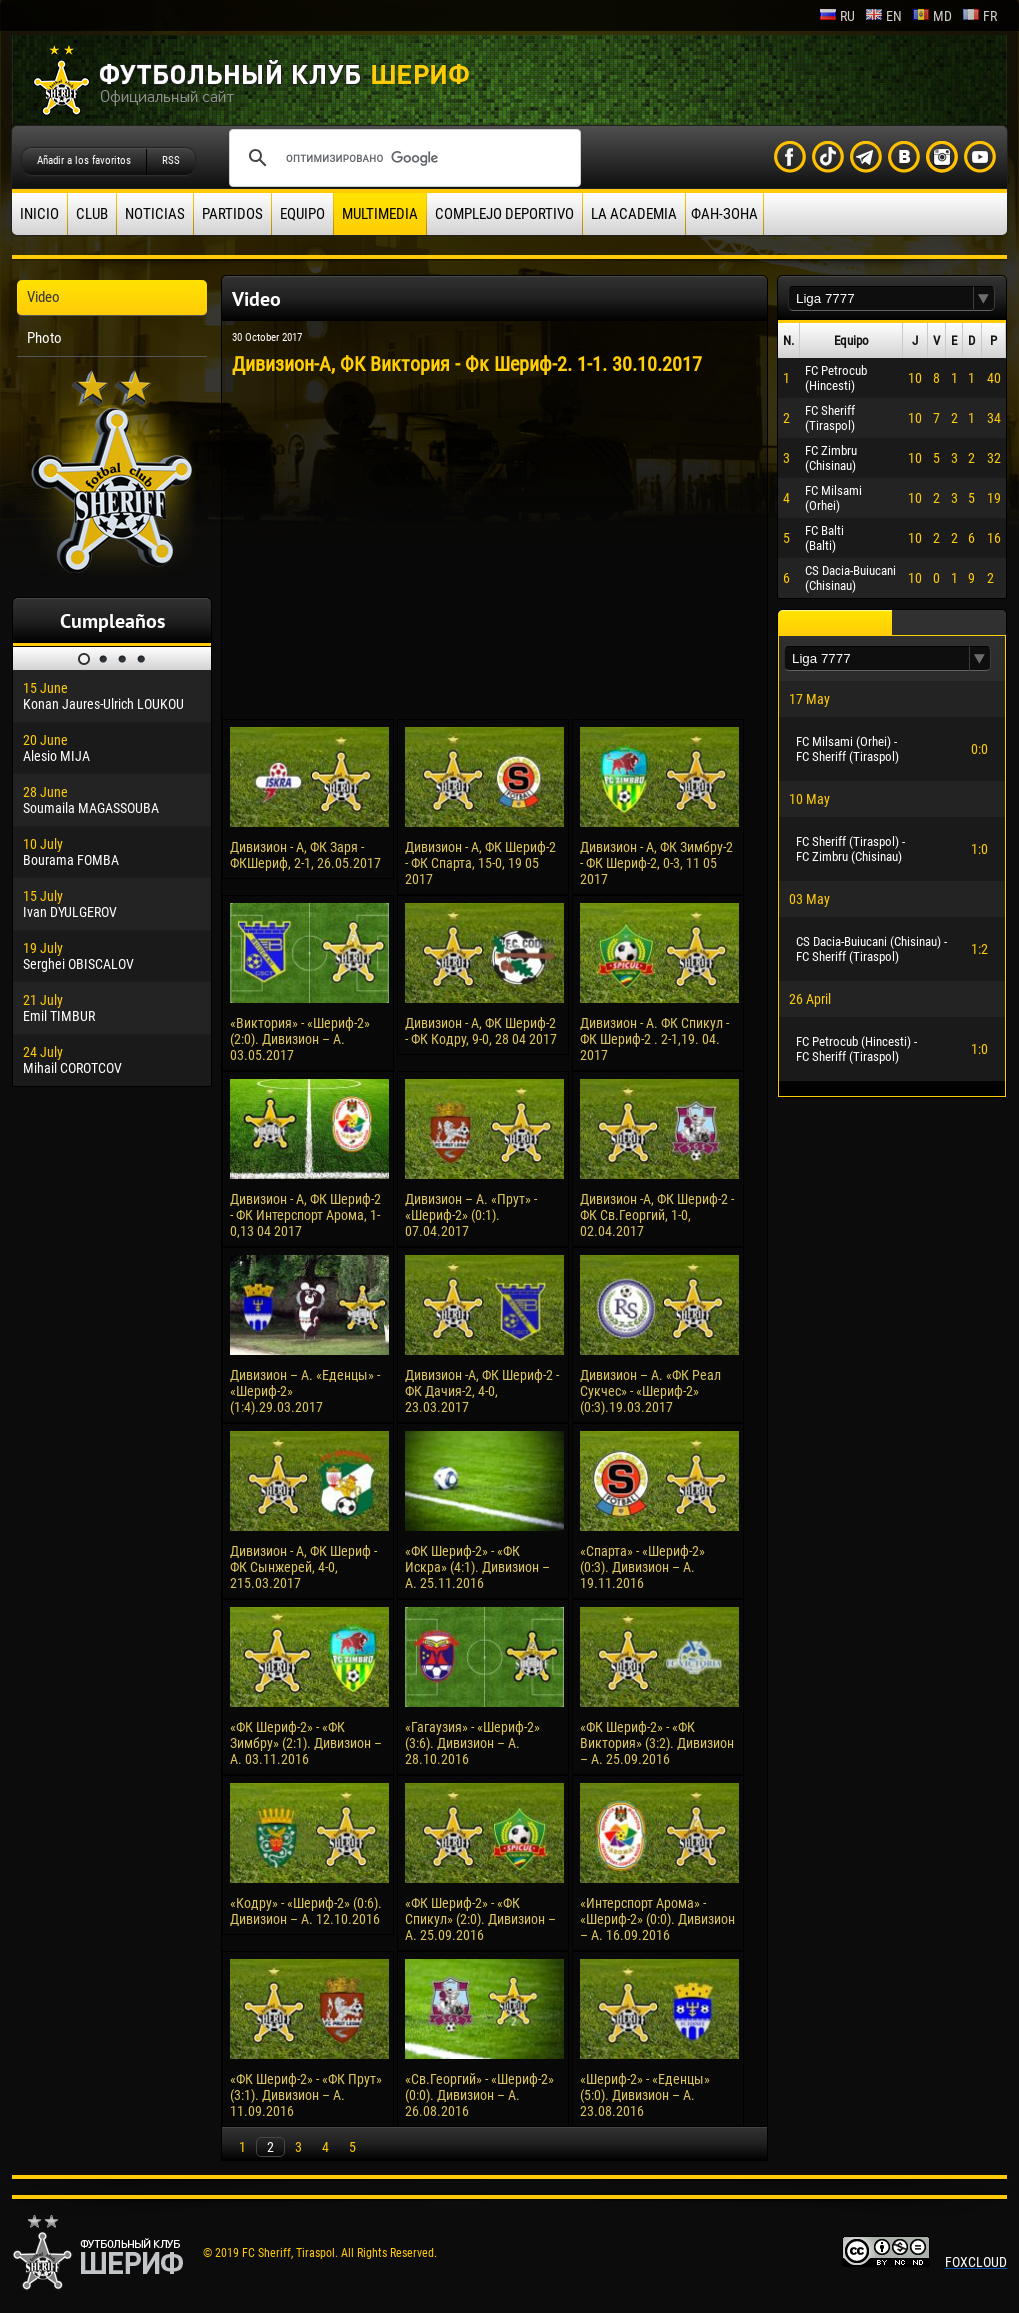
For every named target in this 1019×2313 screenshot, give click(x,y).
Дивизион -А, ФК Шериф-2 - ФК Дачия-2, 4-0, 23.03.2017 (482, 1391)
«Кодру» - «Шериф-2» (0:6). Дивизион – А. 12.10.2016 (306, 1911)
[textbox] (881, 298)
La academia (634, 214)
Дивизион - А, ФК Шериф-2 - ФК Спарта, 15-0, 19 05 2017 (480, 863)
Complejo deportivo (504, 214)
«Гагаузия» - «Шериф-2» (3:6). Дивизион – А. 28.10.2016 (472, 1743)
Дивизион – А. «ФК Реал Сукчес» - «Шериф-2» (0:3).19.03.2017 (650, 1391)
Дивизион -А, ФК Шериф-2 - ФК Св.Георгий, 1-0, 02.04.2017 (657, 1215)
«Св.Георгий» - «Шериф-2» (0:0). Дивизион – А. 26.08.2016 (479, 2095)
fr (979, 16)
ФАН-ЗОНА (724, 214)
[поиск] (402, 158)
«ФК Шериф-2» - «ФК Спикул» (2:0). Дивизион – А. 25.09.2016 (480, 1919)
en (883, 16)
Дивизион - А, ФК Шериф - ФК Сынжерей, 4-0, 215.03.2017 (303, 1567)
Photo (44, 338)
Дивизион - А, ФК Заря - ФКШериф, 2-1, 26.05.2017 (305, 855)
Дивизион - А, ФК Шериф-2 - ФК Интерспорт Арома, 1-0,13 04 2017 (305, 1215)
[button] (984, 298)
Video (43, 297)
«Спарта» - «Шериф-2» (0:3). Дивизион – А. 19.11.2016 (642, 1567)
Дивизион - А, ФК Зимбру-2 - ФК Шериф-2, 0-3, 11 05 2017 (656, 863)
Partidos (232, 214)
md (932, 16)
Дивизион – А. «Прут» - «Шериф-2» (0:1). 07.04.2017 (471, 1215)
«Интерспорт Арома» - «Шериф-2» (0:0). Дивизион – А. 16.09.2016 (657, 1919)
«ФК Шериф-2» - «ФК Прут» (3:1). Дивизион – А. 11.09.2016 (306, 2095)
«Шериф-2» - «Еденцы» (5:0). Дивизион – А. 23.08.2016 (645, 2095)
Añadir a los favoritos (84, 160)
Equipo (302, 214)
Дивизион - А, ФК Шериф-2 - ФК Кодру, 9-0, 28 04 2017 (481, 1031)
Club (92, 214)
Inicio (39, 214)
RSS (171, 160)
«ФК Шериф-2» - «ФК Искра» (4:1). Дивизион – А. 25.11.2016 (477, 1567)
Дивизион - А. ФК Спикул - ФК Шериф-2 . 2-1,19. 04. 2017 (654, 1039)
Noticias (155, 214)
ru (837, 16)
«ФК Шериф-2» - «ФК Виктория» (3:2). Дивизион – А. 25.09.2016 (657, 1743)
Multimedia (380, 214)
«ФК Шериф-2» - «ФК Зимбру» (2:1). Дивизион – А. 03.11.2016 (306, 1743)
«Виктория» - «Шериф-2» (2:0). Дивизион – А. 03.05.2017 (300, 1039)
